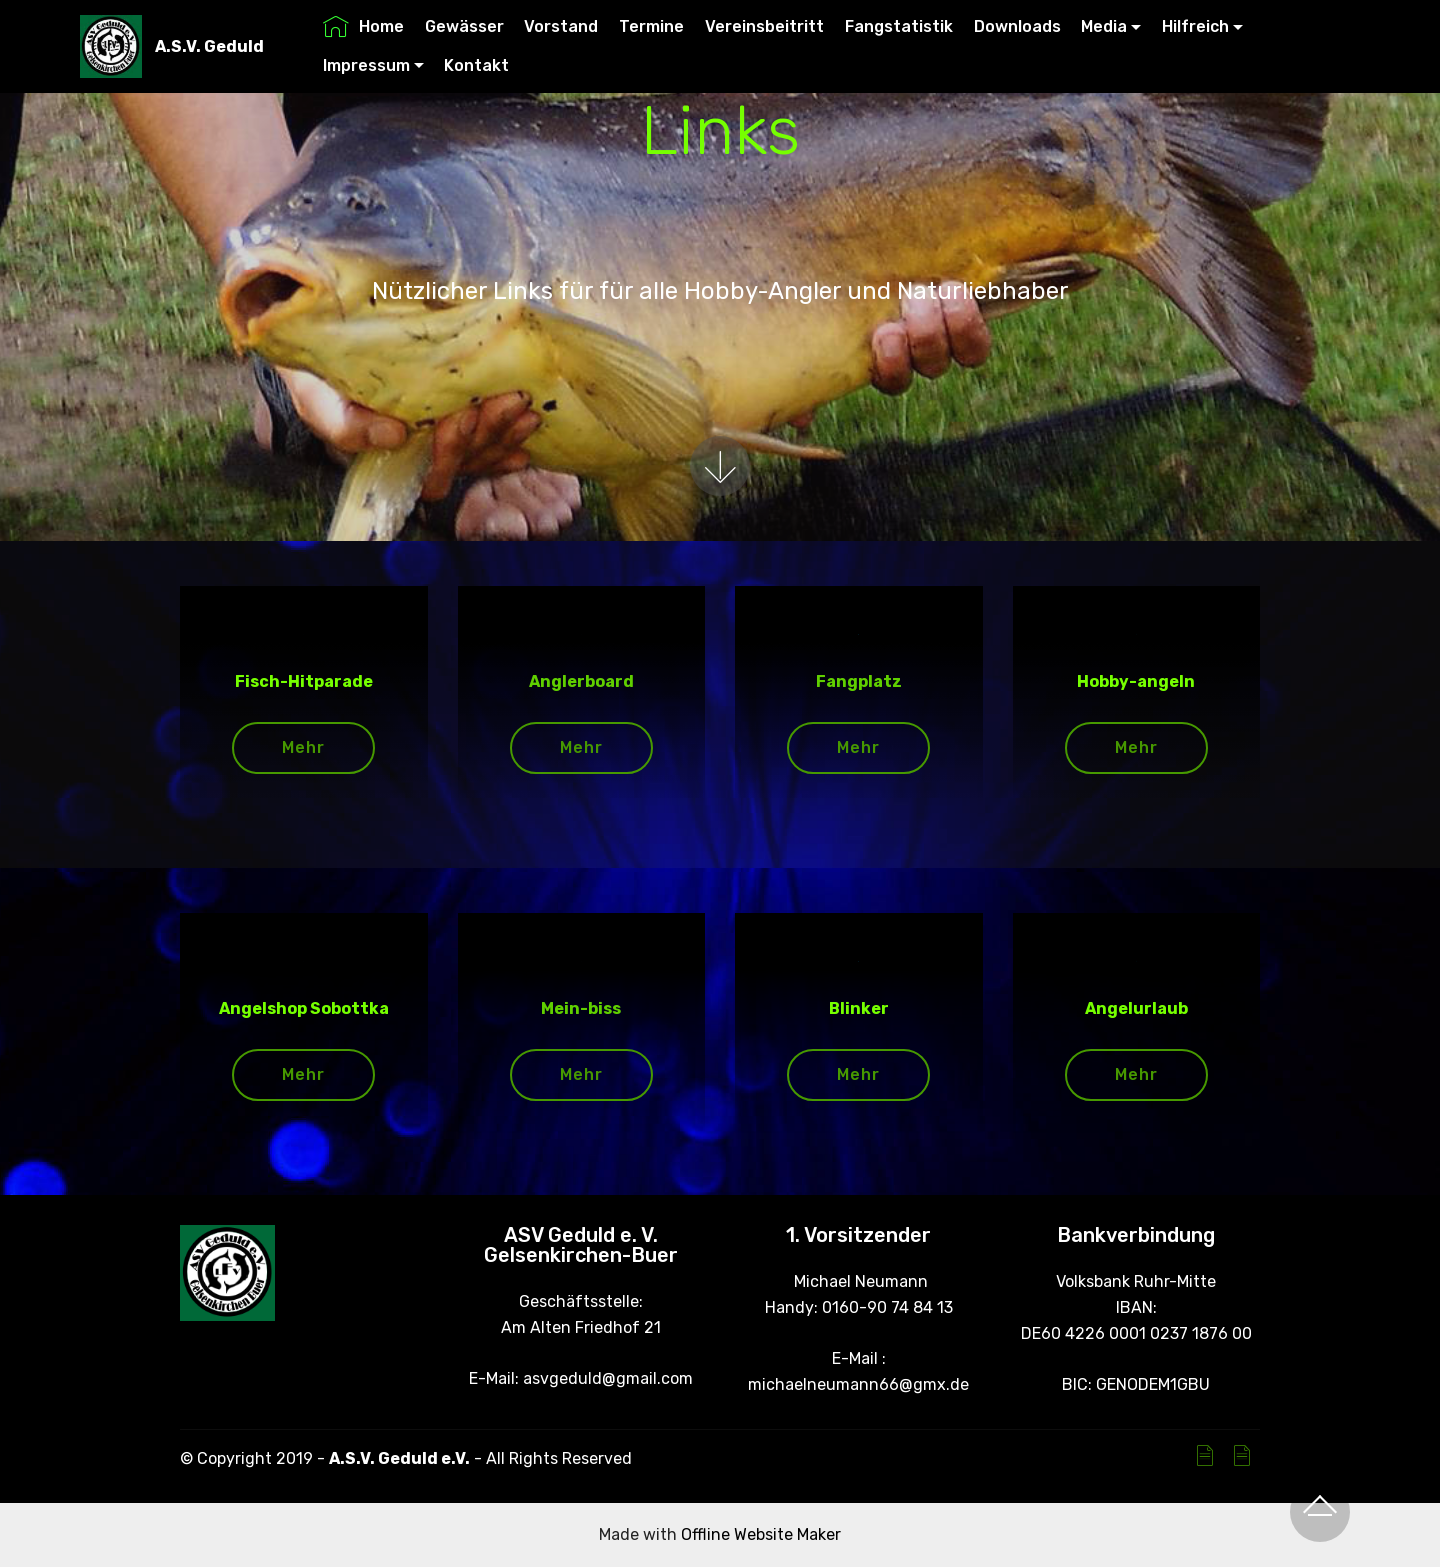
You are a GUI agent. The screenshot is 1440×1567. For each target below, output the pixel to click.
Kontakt (476, 65)
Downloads (1017, 26)
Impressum (366, 65)
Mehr (303, 747)
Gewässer (464, 26)
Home (363, 26)
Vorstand (561, 26)
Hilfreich (1195, 26)
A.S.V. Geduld (209, 46)
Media (1104, 26)
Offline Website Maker (761, 1534)
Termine (651, 26)
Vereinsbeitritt (764, 26)
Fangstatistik (899, 26)
